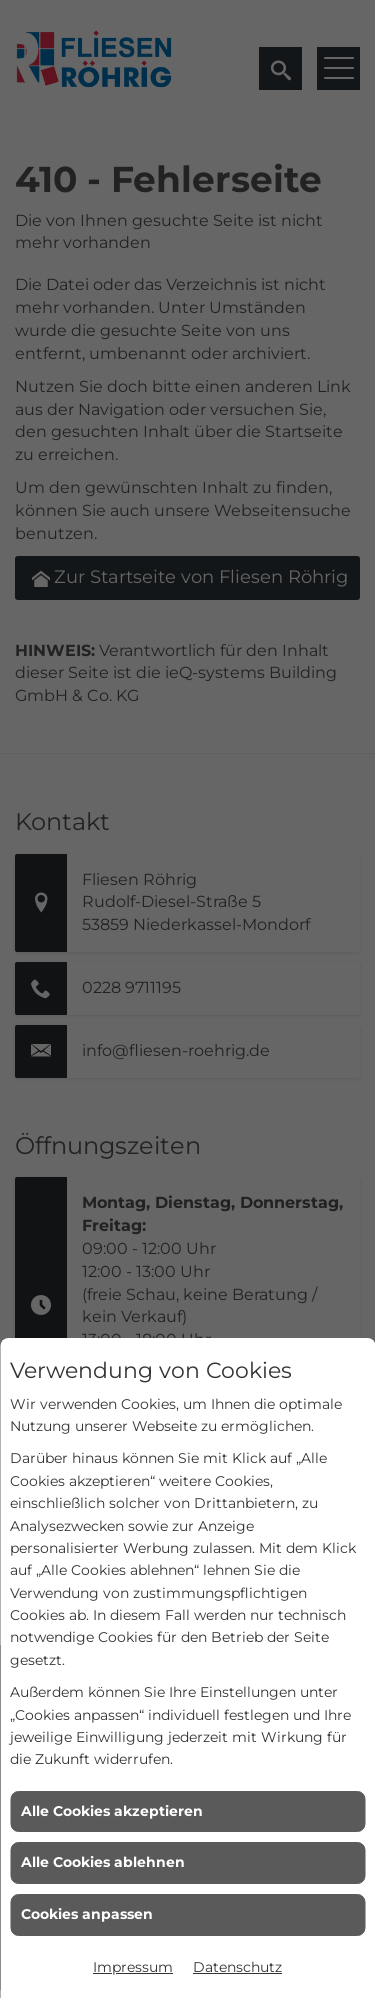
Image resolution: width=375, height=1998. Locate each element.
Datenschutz (237, 1967)
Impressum (133, 1967)
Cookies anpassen (87, 1914)
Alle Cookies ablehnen (103, 1862)
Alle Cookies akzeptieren (112, 1811)
